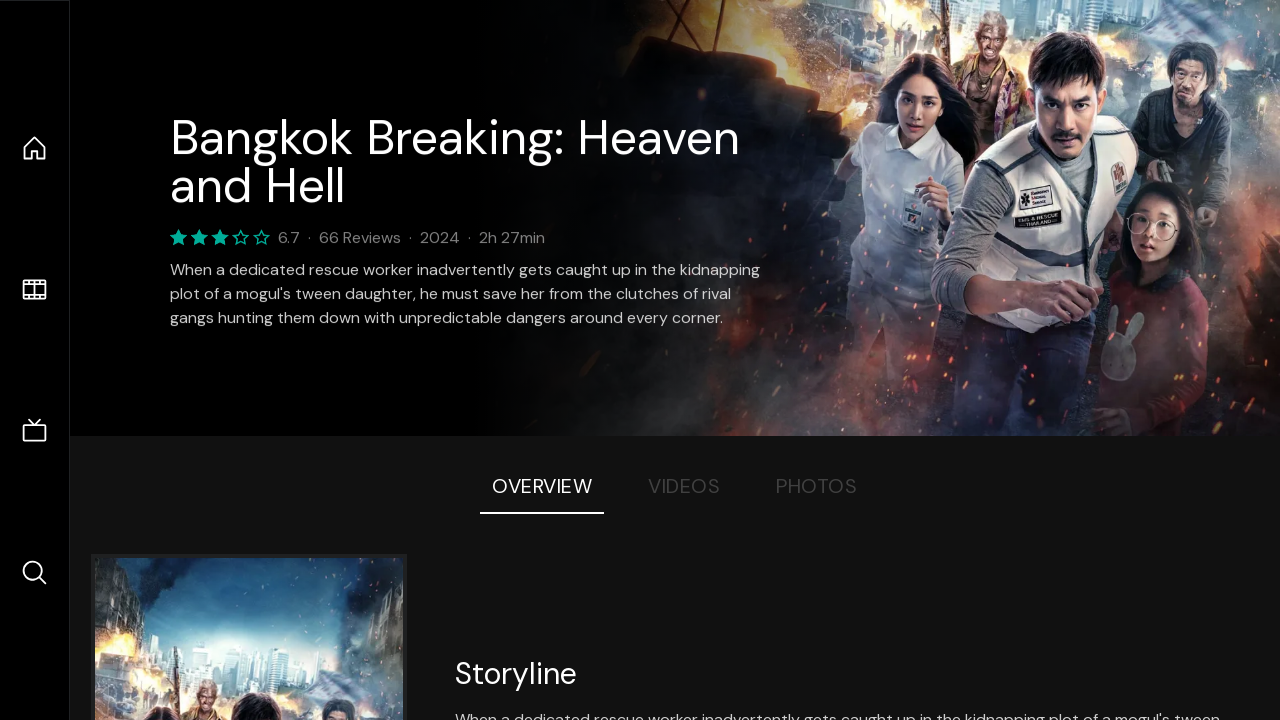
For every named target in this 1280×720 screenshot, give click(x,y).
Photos (816, 486)
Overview (542, 486)
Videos (684, 486)
